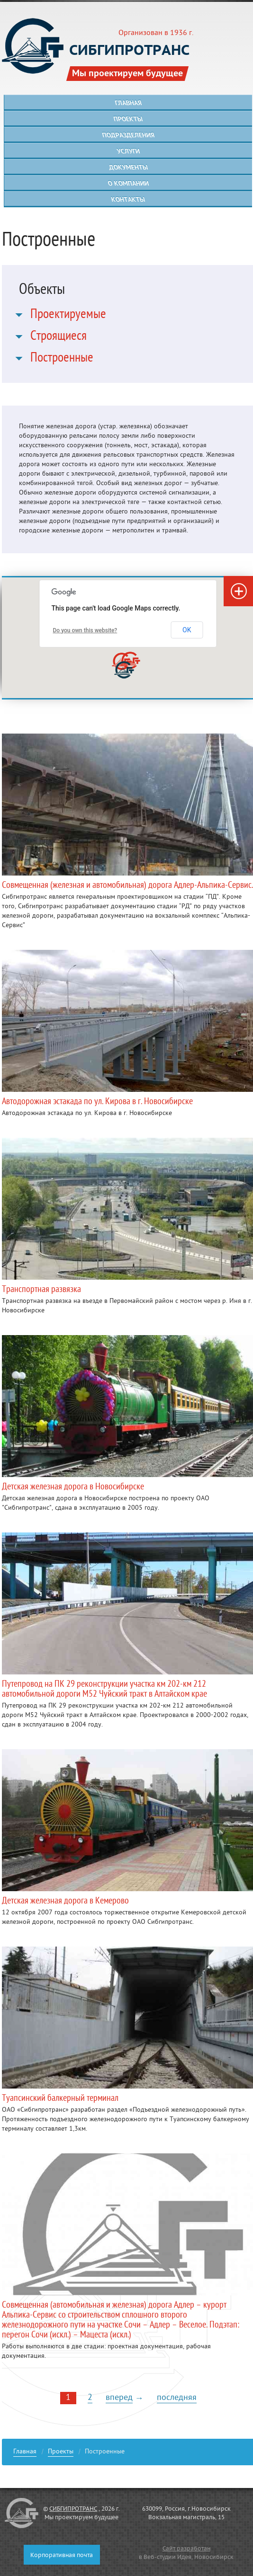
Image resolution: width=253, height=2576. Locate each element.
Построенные (61, 359)
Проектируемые (68, 315)
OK (186, 630)
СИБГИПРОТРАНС (73, 2509)
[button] (124, 670)
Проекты (60, 2452)
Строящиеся (58, 337)
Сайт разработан (186, 2549)
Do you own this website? (85, 630)
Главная (24, 2452)
